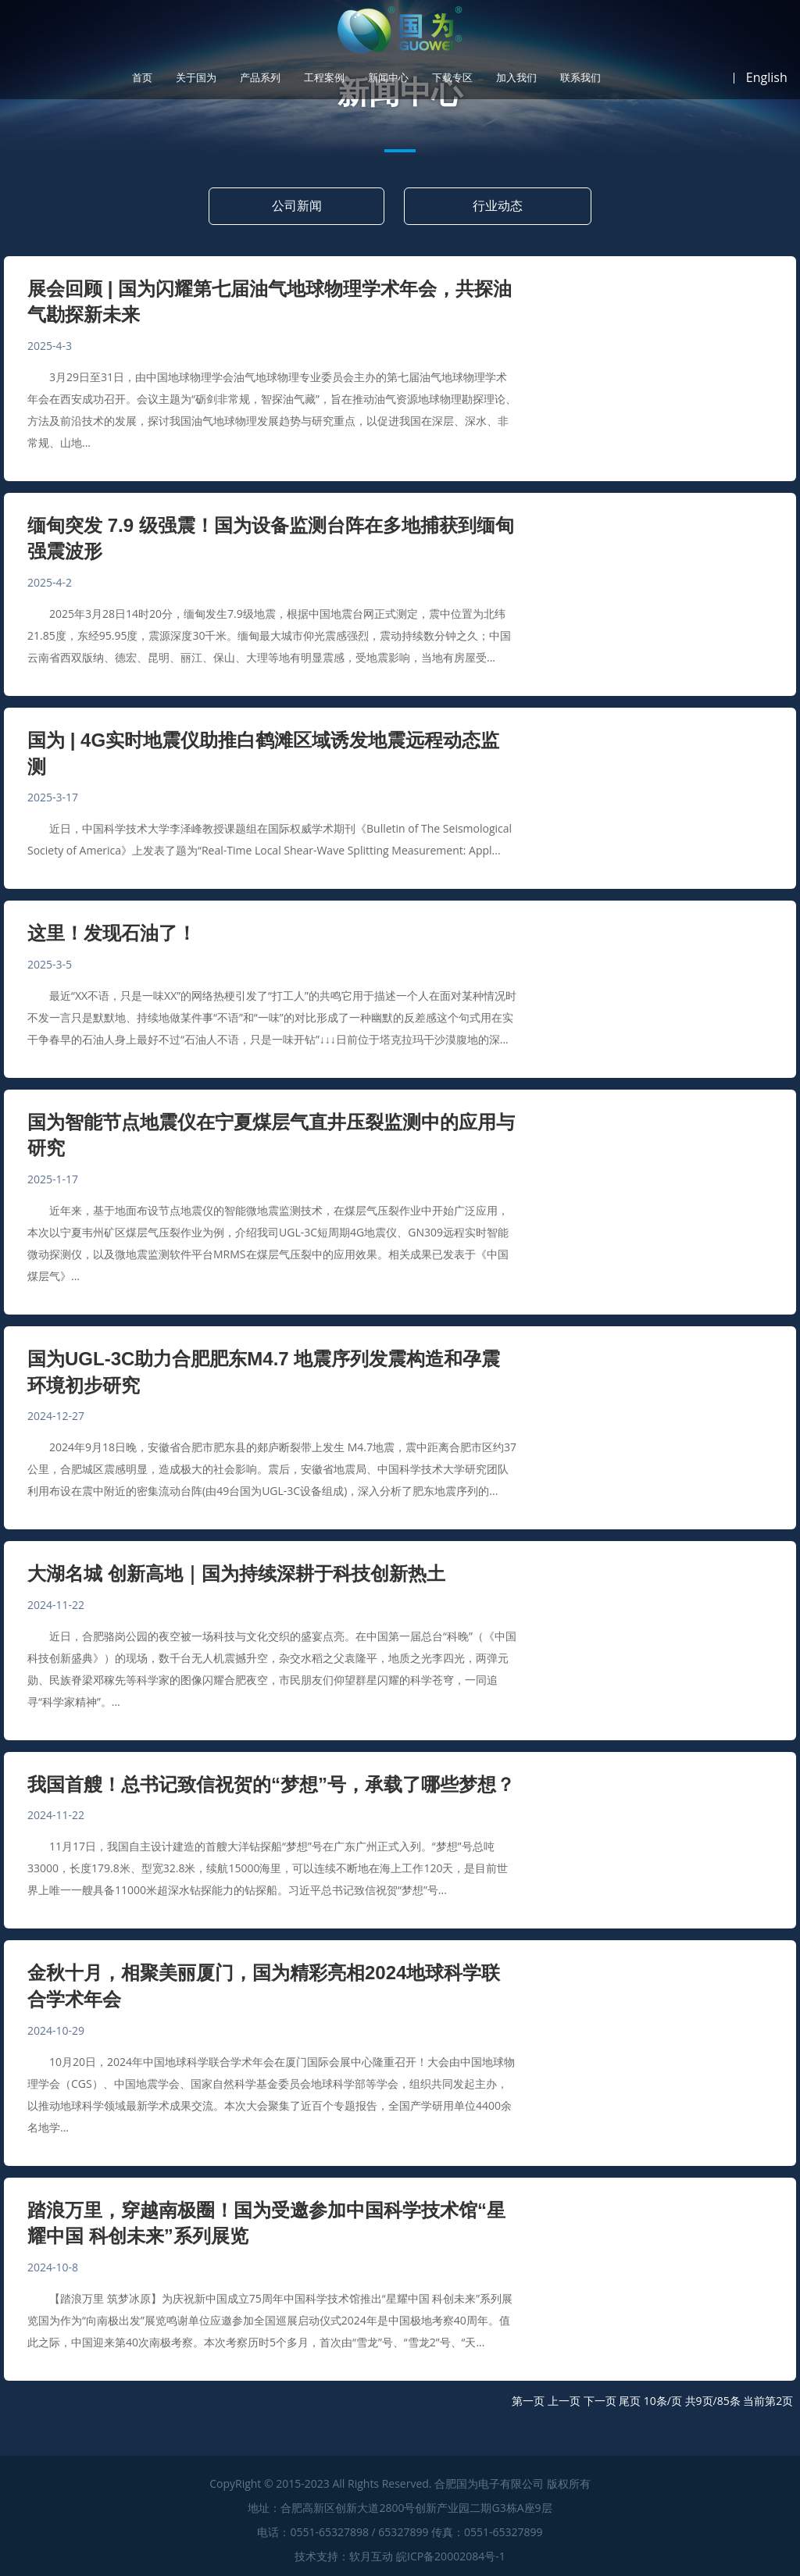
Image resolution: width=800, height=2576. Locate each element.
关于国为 (196, 78)
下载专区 (452, 78)
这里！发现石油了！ (111, 933)
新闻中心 (388, 78)
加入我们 (516, 78)
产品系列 (260, 78)
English (767, 77)
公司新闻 (297, 205)
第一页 (528, 2400)
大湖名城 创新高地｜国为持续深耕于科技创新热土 (236, 1573)
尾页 (630, 2400)
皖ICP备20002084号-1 (450, 2556)
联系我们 (580, 78)
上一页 (564, 2400)
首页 (142, 78)
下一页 (600, 2400)
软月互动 (371, 2556)
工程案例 (324, 78)
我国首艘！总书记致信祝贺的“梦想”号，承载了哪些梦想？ (271, 1784)
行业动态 (498, 205)
